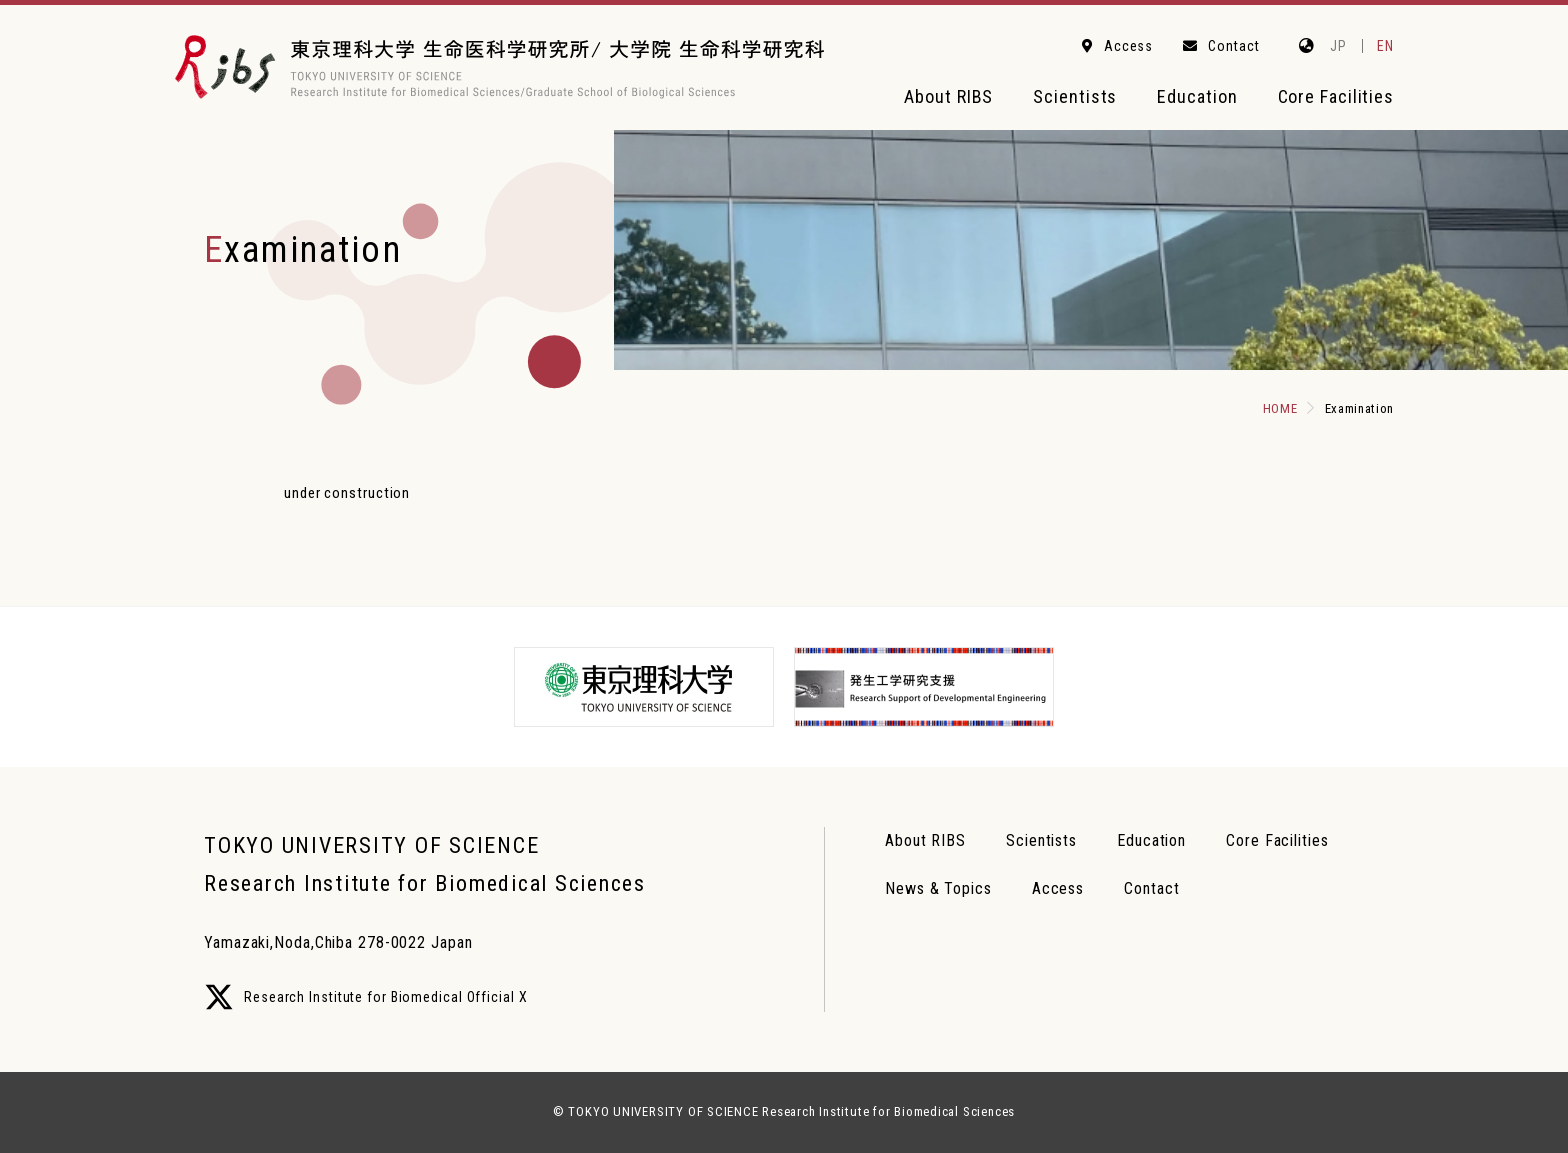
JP (1338, 46)
